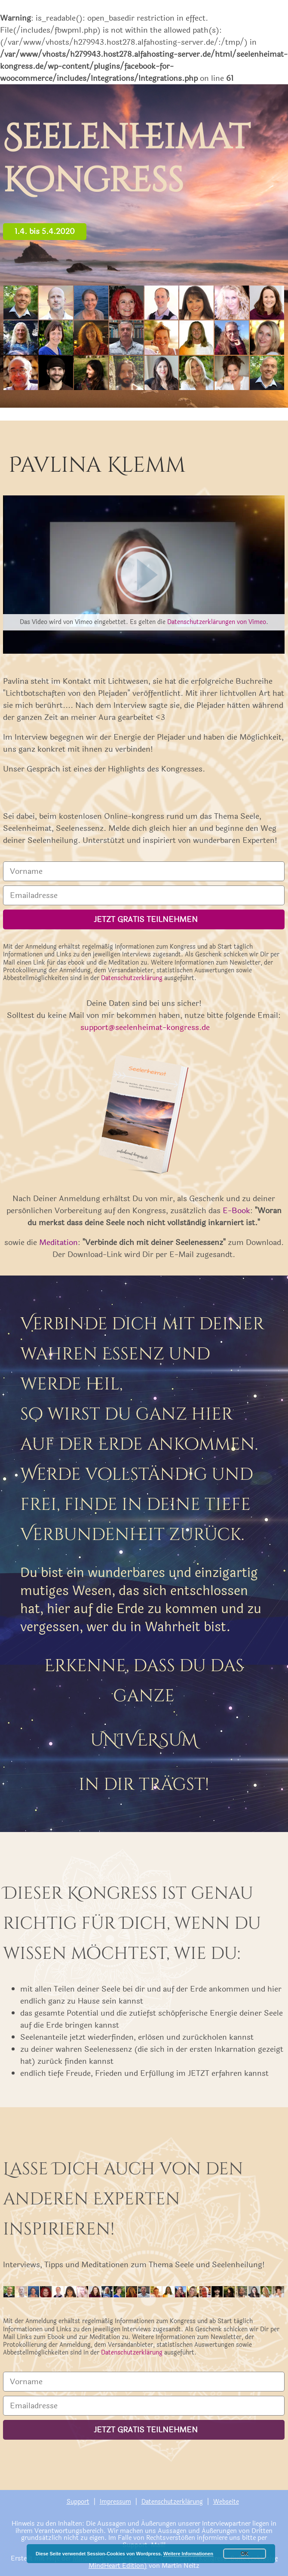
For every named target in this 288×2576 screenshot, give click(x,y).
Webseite (226, 2501)
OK (244, 2554)
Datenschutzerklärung (131, 978)
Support (78, 2501)
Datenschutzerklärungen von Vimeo (216, 622)
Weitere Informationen (188, 2553)
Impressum (115, 2501)
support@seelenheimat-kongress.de (145, 1027)
